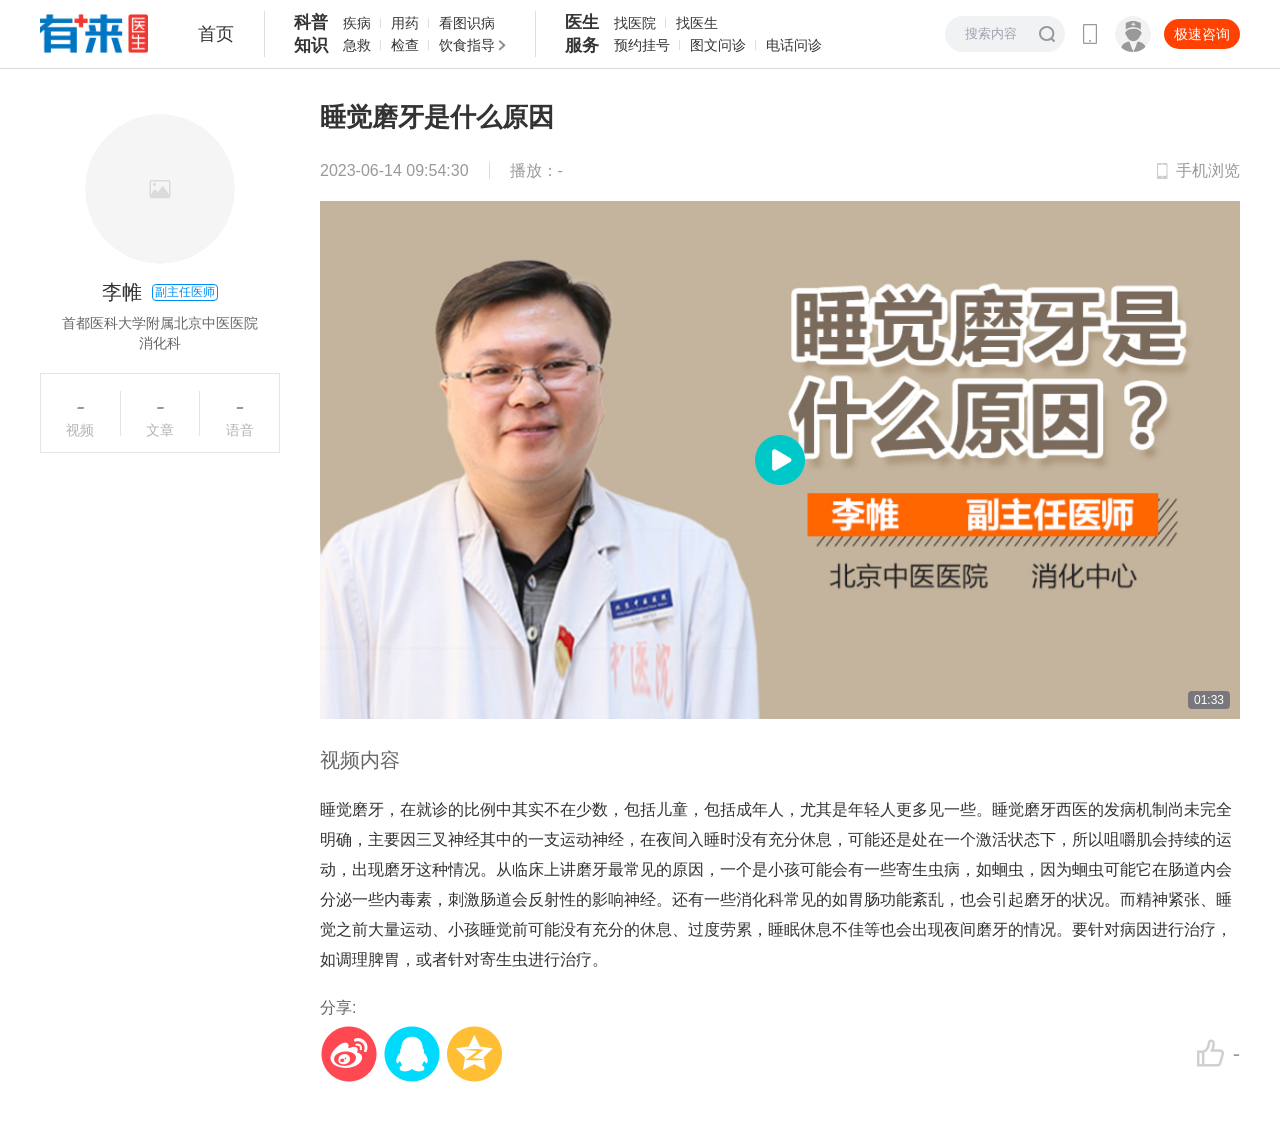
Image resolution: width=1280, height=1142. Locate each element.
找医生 (697, 23)
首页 (216, 34)
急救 (357, 45)
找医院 (635, 23)
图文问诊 (718, 45)
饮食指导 (467, 45)
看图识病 (467, 23)
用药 (405, 23)
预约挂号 (642, 45)
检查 (405, 45)
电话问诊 (794, 45)
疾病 (357, 23)
